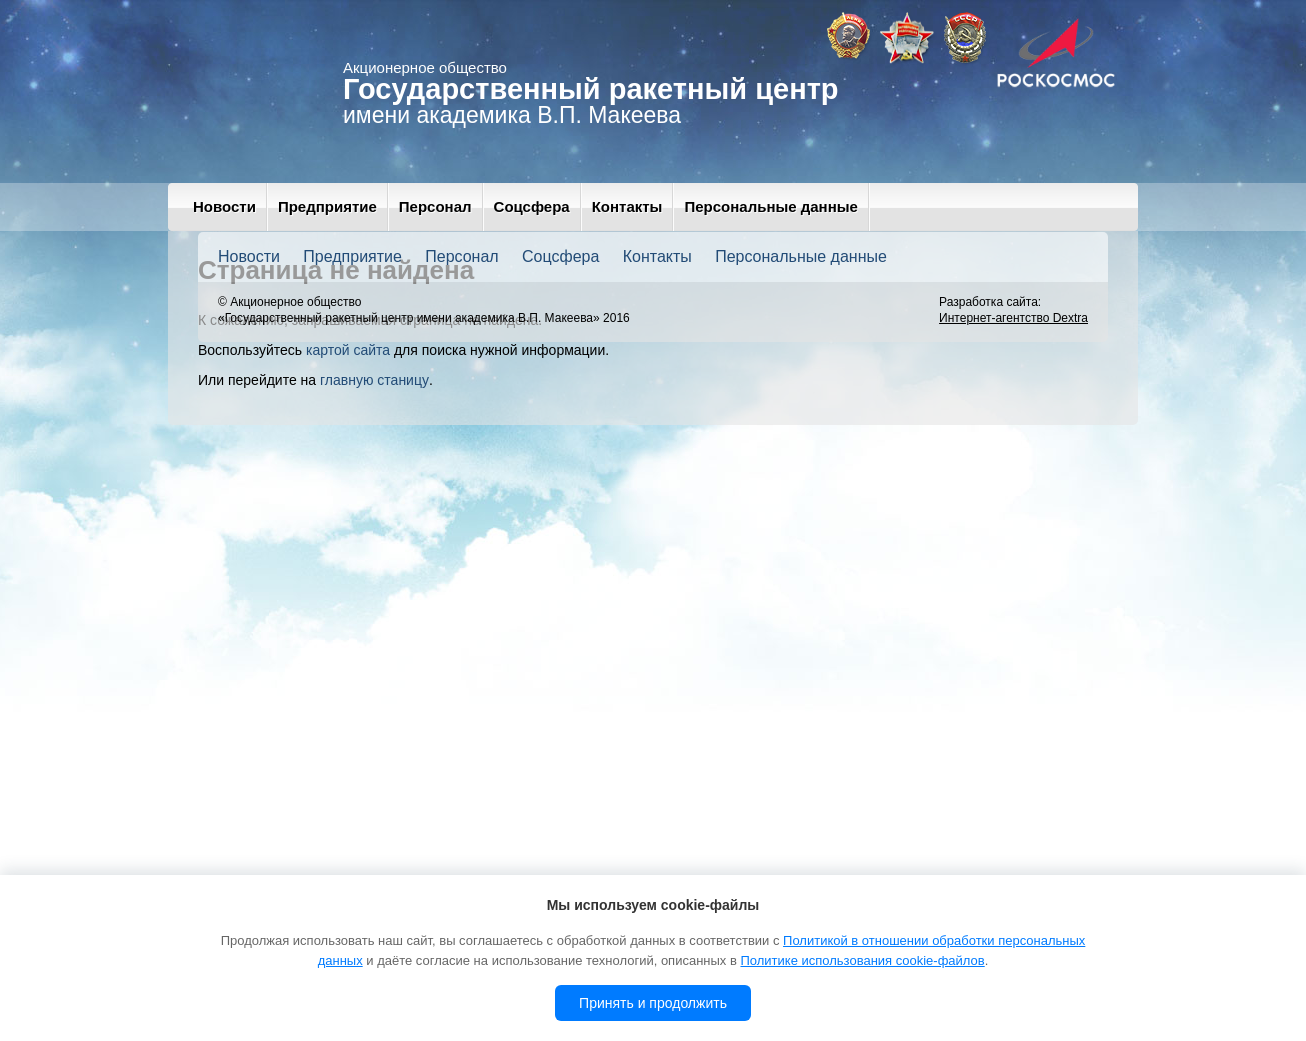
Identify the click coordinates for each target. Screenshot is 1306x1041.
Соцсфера (532, 206)
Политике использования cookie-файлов (862, 960)
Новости (224, 206)
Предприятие (327, 206)
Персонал (435, 206)
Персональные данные (770, 206)
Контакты (627, 206)
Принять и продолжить (653, 1003)
